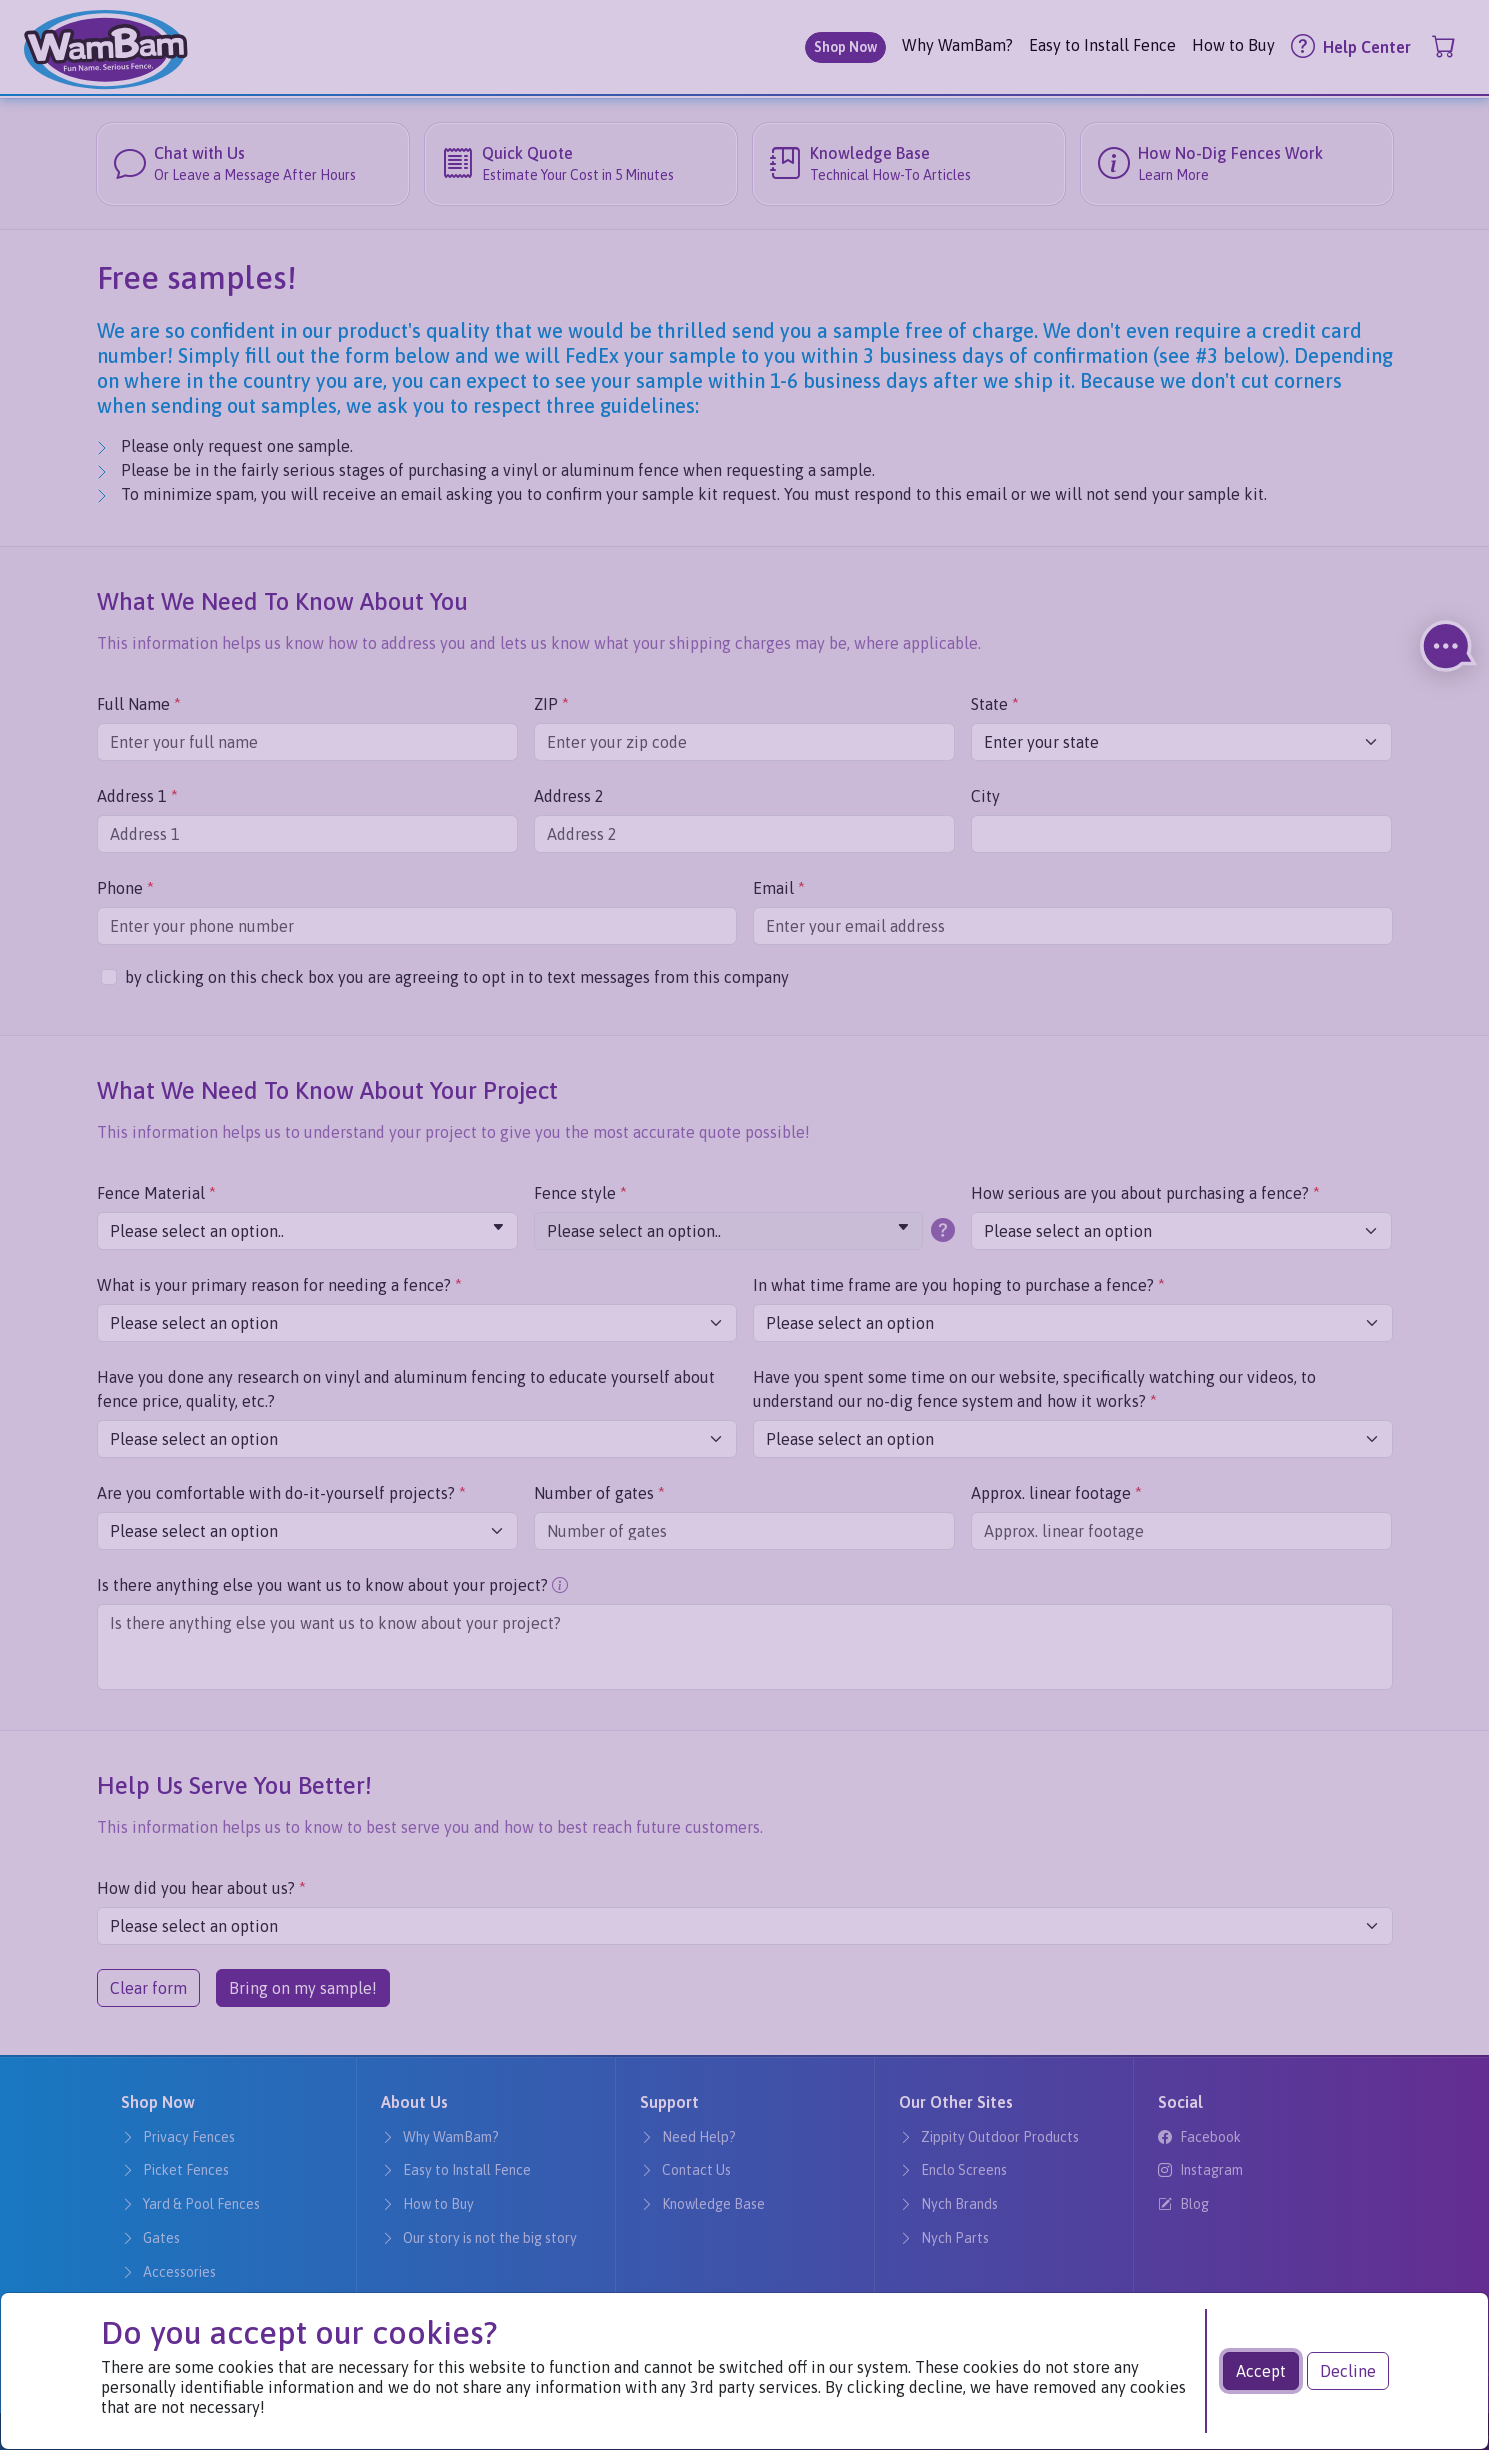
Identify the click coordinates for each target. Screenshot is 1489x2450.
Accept (1261, 2371)
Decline (1348, 2371)
